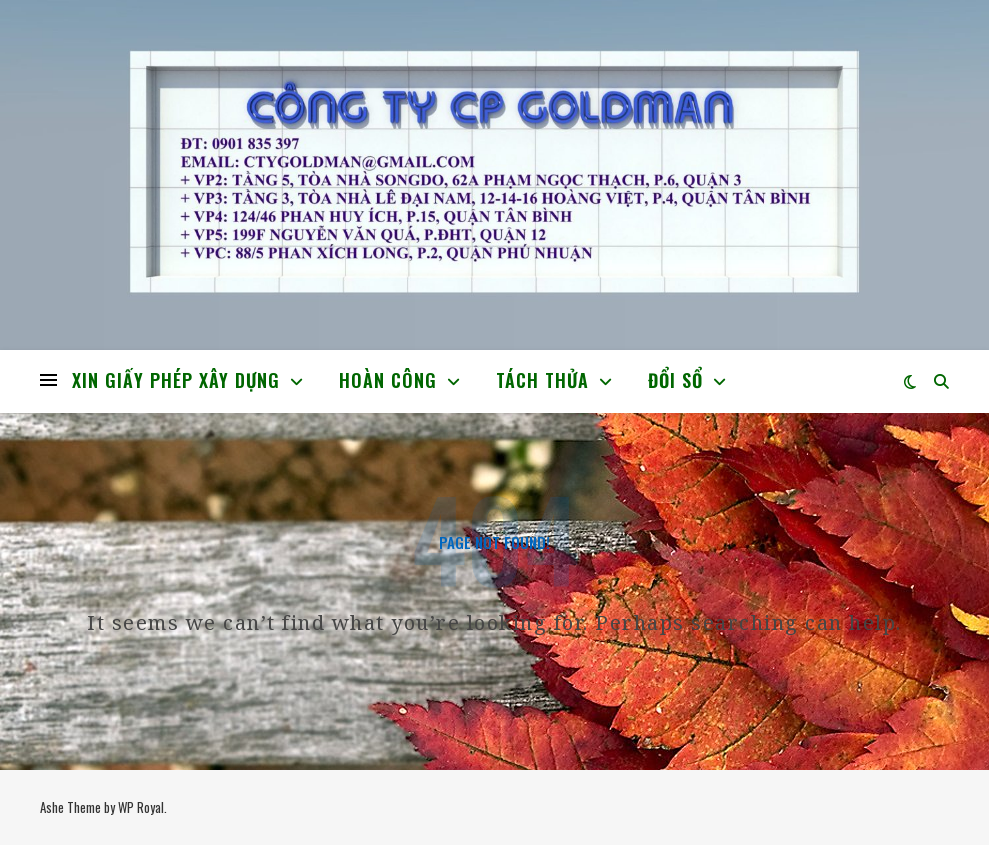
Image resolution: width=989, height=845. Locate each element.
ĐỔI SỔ (675, 380)
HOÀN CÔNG (388, 380)
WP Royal (141, 807)
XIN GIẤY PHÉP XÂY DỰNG (176, 380)
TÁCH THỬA (542, 380)
